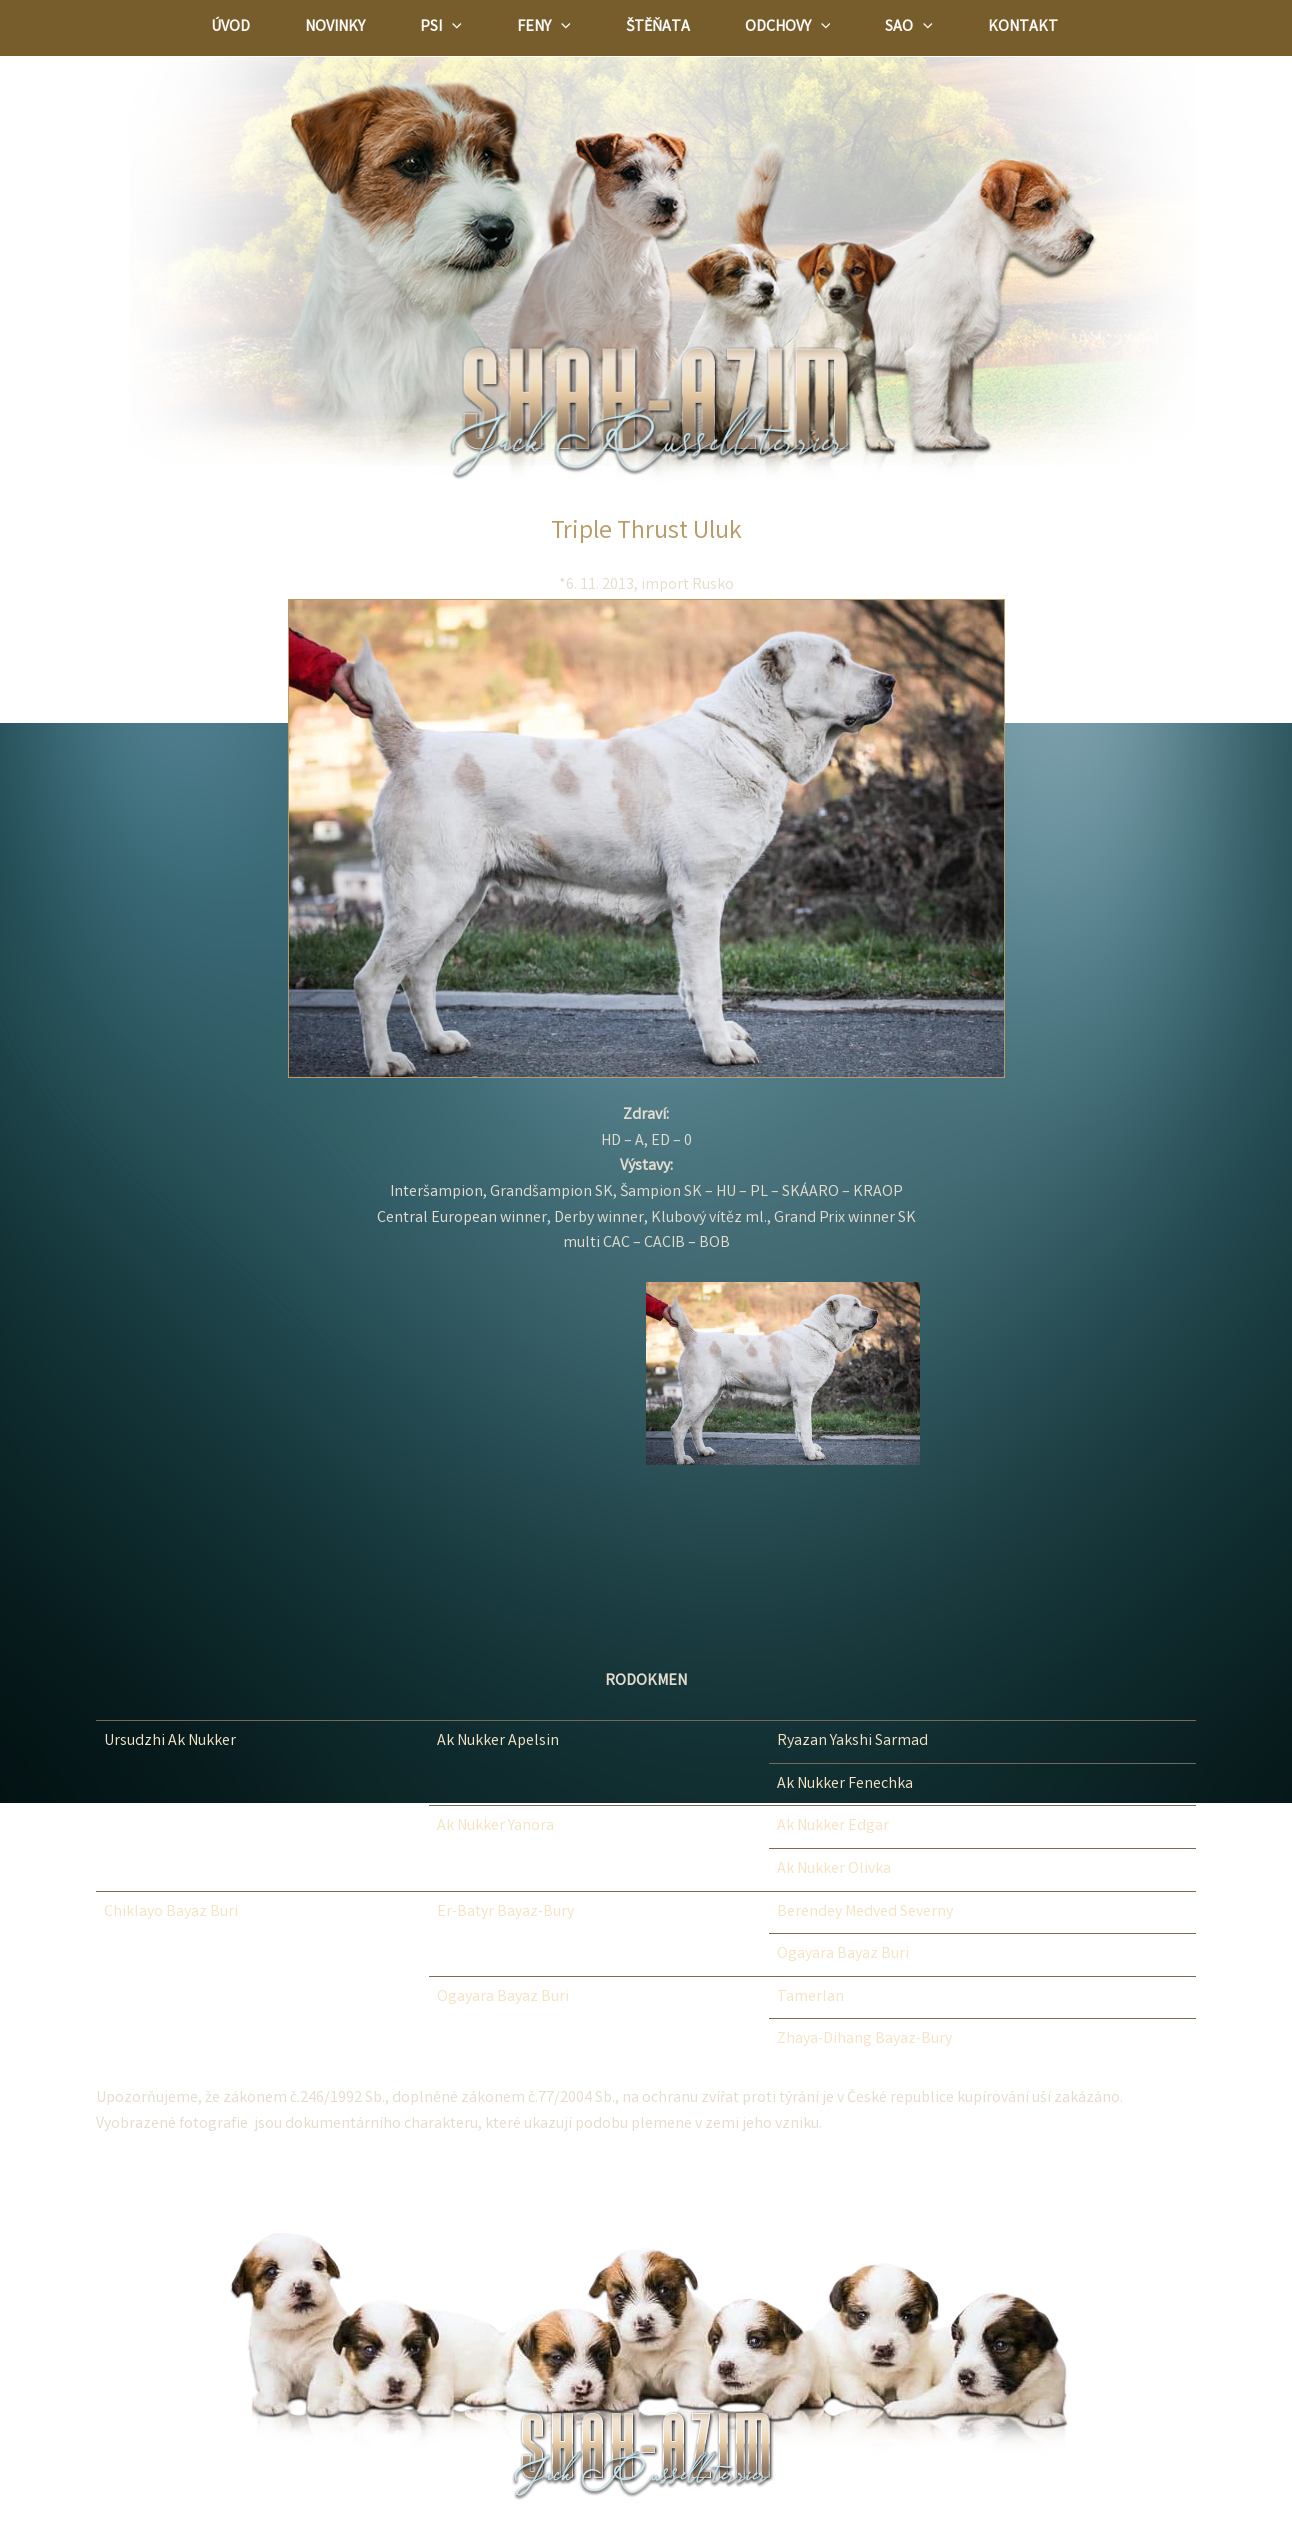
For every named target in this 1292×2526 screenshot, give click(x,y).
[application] (452, 28)
